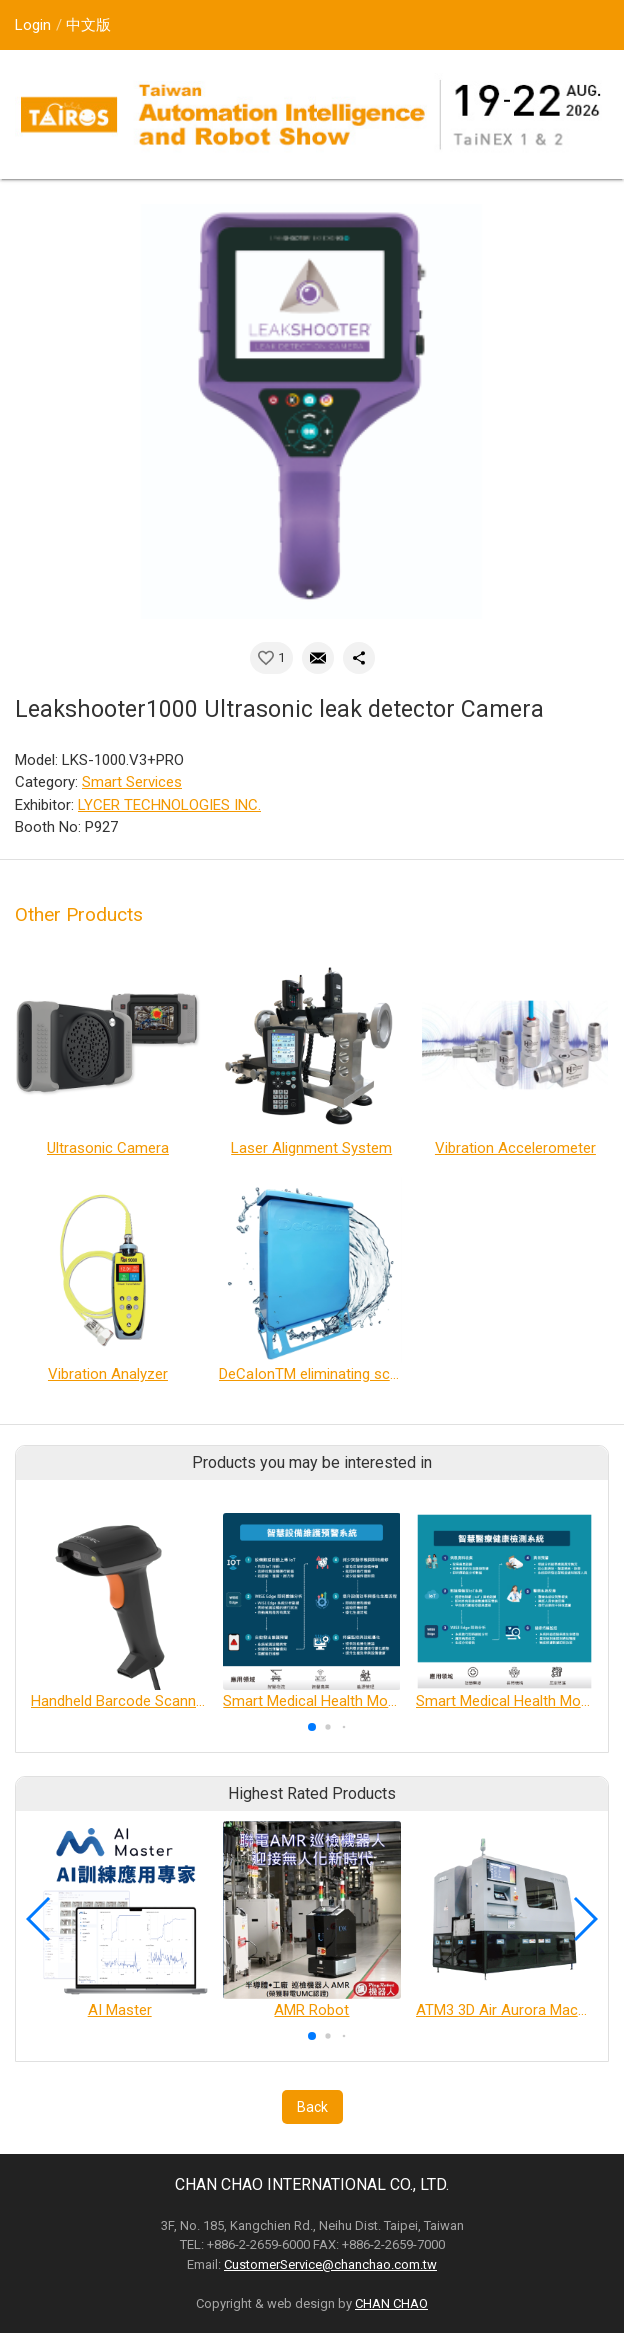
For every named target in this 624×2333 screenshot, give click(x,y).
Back (312, 2107)
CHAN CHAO (391, 2303)
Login (33, 25)
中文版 (88, 25)
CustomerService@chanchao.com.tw (330, 2264)
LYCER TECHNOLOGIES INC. (169, 805)
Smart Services (132, 782)
